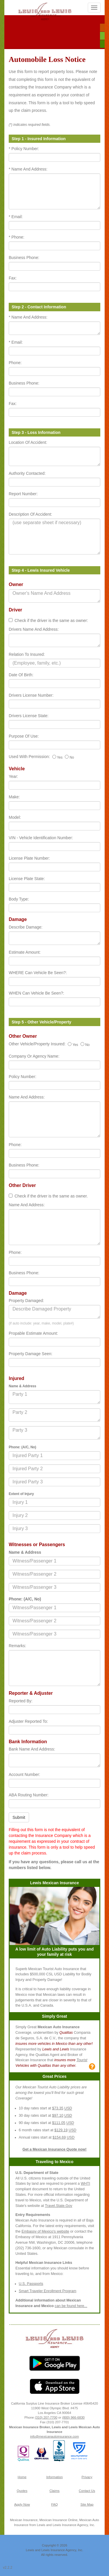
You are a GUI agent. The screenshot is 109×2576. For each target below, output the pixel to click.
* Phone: (16, 237)
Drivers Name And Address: (34, 629)
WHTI (85, 2184)
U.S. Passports (31, 2284)
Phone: (15, 362)
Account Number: (24, 1774)
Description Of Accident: (30, 514)
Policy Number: (22, 1076)
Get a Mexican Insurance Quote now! (54, 2149)
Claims (54, 2490)
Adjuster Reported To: (28, 1721)
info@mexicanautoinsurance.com (54, 2436)
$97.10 (57, 2115)
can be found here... (71, 2306)
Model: (15, 817)
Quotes (22, 2490)
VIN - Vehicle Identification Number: (41, 837)
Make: (14, 797)
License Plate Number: (29, 858)
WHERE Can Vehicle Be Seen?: (38, 972)
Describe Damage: (25, 927)
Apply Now (22, 2504)
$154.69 (59, 2137)
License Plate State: (27, 878)
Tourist (81, 2060)
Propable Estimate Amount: (33, 1333)
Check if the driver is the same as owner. (51, 1196)
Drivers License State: (29, 715)
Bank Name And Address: (32, 1749)
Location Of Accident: (28, 442)
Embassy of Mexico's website (45, 2231)
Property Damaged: (26, 1300)
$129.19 (61, 2130)
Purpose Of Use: (24, 736)
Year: (13, 776)
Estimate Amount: (25, 952)
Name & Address (25, 1552)
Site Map (87, 2504)
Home (22, 2477)
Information (54, 2477)
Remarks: (17, 1645)
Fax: (13, 278)
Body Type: (19, 899)
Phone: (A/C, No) (25, 1599)
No (69, 757)
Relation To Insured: (27, 654)
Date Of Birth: (21, 674)
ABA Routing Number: (29, 1795)
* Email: (16, 216)
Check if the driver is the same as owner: (51, 620)
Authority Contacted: (27, 473)
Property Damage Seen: (30, 1353)
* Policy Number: (24, 148)
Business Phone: (24, 257)
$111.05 (58, 2123)
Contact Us (87, 2490)
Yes (57, 757)
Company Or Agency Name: (34, 1056)
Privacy (87, 2477)
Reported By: (21, 1701)
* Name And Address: (28, 169)
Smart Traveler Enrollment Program (47, 2291)
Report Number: (23, 493)
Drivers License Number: (31, 695)
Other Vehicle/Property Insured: (37, 1044)
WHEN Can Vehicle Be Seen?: (36, 993)
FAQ (54, 2504)
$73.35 (57, 2108)
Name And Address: (27, 1097)
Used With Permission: (29, 756)
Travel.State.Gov (58, 2206)
